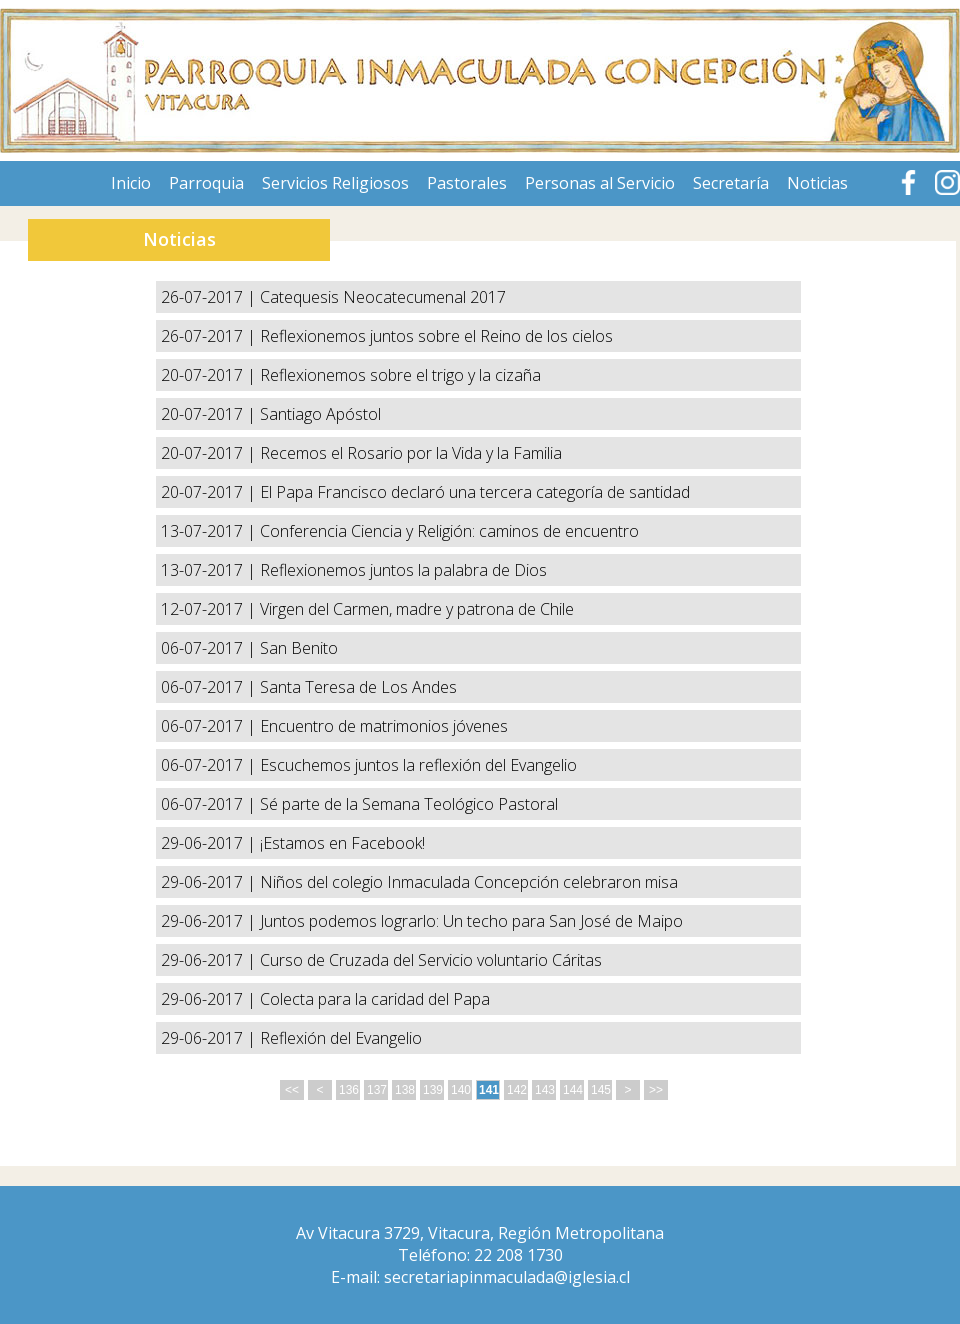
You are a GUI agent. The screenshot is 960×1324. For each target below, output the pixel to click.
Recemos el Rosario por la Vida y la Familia (411, 453)
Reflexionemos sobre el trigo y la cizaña (400, 375)
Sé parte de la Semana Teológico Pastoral (409, 804)
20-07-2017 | (210, 375)
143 (545, 1090)
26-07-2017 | (210, 297)
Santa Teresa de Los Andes (358, 687)
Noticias (817, 183)
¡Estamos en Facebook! (342, 843)
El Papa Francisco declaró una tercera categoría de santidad (475, 492)
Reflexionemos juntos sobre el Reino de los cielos (436, 336)
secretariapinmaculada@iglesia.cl (507, 1277)
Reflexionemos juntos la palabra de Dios (403, 570)
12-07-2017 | (210, 609)
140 (461, 1090)
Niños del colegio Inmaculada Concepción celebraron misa (469, 882)
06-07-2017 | (210, 648)
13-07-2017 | (210, 531)
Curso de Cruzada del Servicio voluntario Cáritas (431, 960)
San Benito (299, 648)
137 (377, 1090)
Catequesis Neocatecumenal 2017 (383, 297)
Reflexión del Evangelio (341, 1038)
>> (656, 1090)
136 (349, 1090)
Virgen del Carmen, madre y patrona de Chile (417, 609)
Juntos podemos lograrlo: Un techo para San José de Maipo (471, 921)
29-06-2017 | (210, 843)
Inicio (131, 183)
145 (601, 1090)
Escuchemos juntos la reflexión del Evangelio (418, 765)
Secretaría (731, 183)
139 (433, 1090)
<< (292, 1090)
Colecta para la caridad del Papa (375, 999)
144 (573, 1090)
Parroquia (206, 183)
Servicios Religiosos (335, 183)
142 (517, 1090)
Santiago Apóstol (320, 414)
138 (405, 1090)
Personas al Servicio (600, 183)
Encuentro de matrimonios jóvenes (384, 726)
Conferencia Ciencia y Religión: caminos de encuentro (449, 531)
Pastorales (467, 183)
